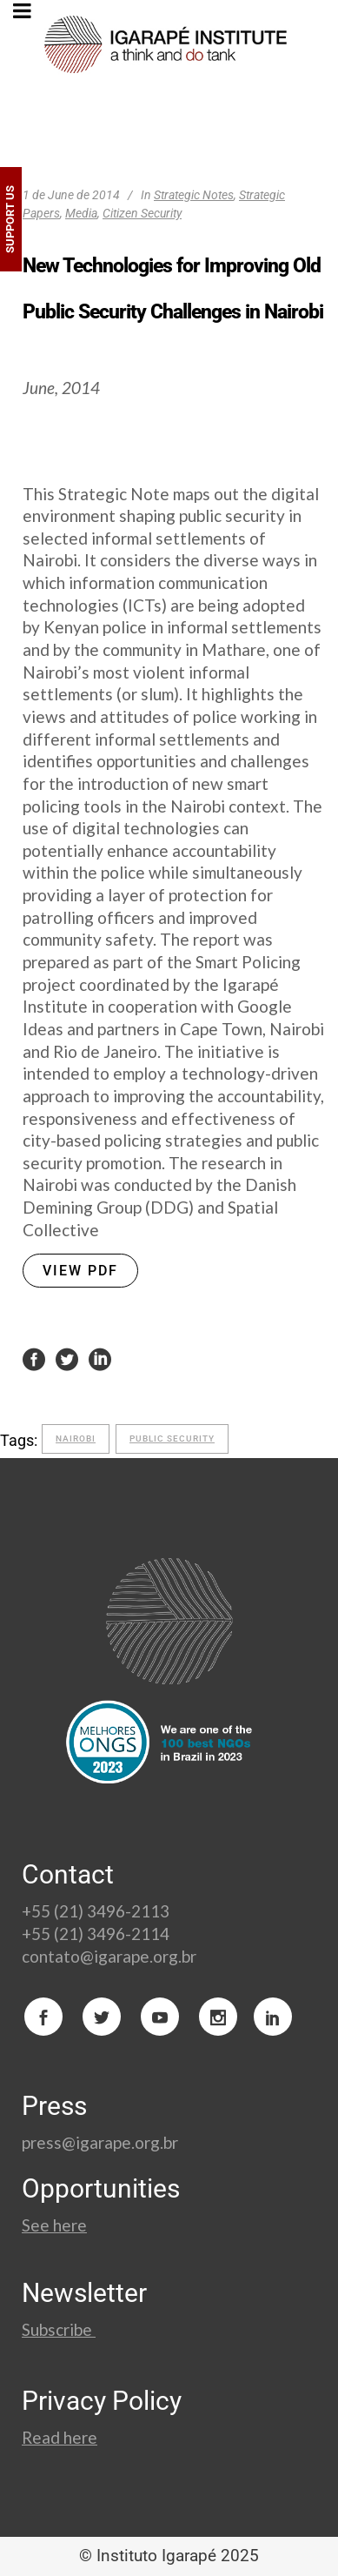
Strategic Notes (194, 195)
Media (81, 213)
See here (54, 2225)
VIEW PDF (80, 1270)
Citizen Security (142, 213)
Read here (59, 2437)
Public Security (172, 1438)
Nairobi (76, 1438)
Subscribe (59, 2329)
